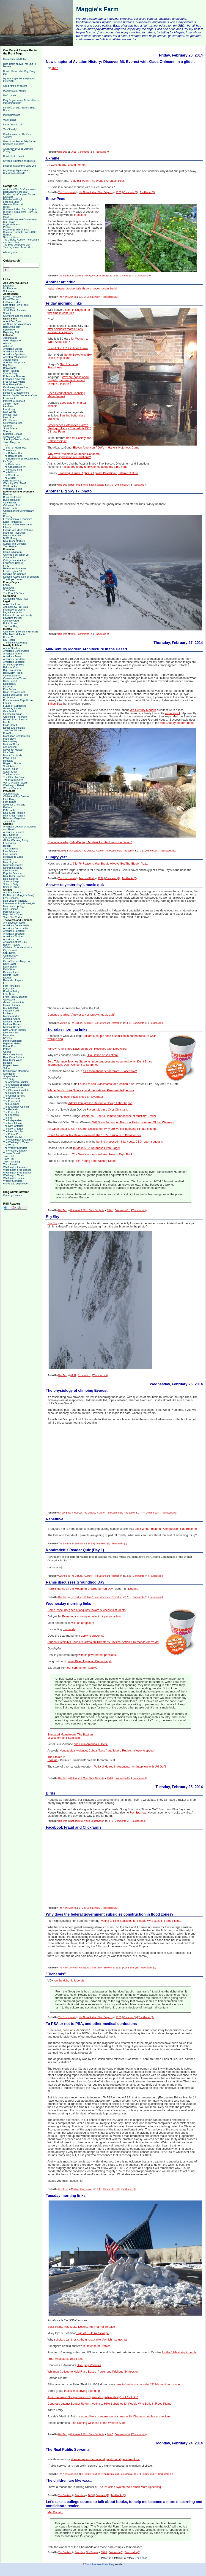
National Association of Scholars (21, 576)
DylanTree (9, 329)
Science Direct (11, 887)
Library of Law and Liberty (17, 615)
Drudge (7, 977)
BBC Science (10, 834)
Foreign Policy (11, 991)
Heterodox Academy (14, 568)
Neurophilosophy (12, 867)
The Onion (9, 590)
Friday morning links (64, 303)
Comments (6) (140, 1023)
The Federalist (11, 1109)
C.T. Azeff (63, 2189)
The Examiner (11, 1104)
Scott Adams (10, 428)
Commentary (10, 955)
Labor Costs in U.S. (13, 124)
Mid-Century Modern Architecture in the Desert (86, 649)
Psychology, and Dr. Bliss (16, 229)
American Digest (12, 348)
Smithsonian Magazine (16, 1071)
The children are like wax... (69, 2480)
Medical (7, 214)
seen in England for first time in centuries (68, 311)
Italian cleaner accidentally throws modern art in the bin (82, 288)
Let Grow (8, 406)
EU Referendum (12, 302)
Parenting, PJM (11, 911)
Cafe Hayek (9, 502)
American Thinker (13, 936)
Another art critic (60, 282)
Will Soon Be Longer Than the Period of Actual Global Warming (133, 1122)
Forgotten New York (14, 379)
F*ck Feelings (11, 898)
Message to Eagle (13, 856)
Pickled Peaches (11, 115)
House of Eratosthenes (16, 392)
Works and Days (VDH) (16, 1183)
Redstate (8, 760)
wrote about (172, 713)
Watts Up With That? (14, 483)
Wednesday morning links (68, 1604)
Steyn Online (10, 1076)
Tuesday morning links (65, 2196)
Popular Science (12, 873)
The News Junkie (67, 192)
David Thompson (12, 296)
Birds (50, 1793)
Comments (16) (123, 485)
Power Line (9, 758)
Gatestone (9, 999)
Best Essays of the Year (15, 192)
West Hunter (10, 486)
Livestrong (9, 409)
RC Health (9, 639)
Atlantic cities (10, 359)
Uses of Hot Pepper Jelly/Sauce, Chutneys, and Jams (19, 142)
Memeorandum (11, 1016)
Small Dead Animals (14, 310)
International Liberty (14, 609)
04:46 (73, 634)
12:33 (98, 2189)
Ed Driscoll (9, 697)
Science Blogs (11, 881)
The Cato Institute (13, 1087)
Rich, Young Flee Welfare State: (95, 1160)
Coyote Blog (10, 373)
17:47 (141, 1512)
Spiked (7, 313)
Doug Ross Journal (14, 692)
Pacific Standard (12, 1040)
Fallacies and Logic (13, 199)
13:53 (118, 1967)
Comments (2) (85, 152)
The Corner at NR (13, 1093)
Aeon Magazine (12, 340)
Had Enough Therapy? (16, 900)
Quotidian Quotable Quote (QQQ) (20, 232)
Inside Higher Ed (12, 571)
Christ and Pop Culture (16, 796)
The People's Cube (14, 593)
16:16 (101, 878)
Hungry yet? (56, 857)
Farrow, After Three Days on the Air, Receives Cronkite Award (86, 1048)
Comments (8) (148, 2474)
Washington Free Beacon (17, 1169)
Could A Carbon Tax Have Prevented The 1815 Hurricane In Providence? (94, 1135)
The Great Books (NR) (15, 466)
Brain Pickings (11, 370)
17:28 (82, 1908)
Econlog (7, 516)
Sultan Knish (10, 771)
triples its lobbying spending (82, 2390)
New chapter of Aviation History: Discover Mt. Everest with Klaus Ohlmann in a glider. (120, 62)
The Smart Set (11, 475)
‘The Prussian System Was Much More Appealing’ (129, 2487)
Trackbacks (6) (139, 485)
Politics (7, 227)
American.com (11, 939)
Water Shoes (9, 120)
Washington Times (13, 1175)
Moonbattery (10, 741)
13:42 (128, 1023)
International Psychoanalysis (19, 903)
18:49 (110, 1821)
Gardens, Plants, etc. (14, 204)
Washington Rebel (13, 785)
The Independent (12, 1120)
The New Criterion (13, 1125)
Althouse (8, 346)
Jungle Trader (11, 403)
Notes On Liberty (12, 755)
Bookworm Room (12, 672)
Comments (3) (153, 1512)
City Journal (9, 950)
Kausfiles (8, 733)
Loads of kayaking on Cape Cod (19, 166)
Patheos (7, 807)
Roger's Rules (11, 1065)
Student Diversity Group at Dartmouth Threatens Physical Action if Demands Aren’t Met (103, 1642)
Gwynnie (62, 1023)
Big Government (12, 670)
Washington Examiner (15, 1167)
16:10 (91, 2495)
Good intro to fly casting (15, 86)
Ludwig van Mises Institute (18, 530)
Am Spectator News (14, 922)
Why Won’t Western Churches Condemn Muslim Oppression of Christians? (73, 455)
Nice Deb (8, 752)
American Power (12, 656)
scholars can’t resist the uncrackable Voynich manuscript (90, 2339)
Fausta (7, 703)
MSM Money (10, 538)
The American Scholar (15, 1082)
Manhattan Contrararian (16, 736)
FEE (5, 983)
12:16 (128, 1597)
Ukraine (52, 158)
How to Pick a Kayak (13, 156)
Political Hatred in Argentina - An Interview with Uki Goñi (130, 1766)
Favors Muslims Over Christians (107, 1109)
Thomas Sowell (11, 1153)
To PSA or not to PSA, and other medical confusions (91, 2024)
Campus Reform (12, 552)
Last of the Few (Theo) (16, 304)
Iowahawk (8, 587)
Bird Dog (62, 152)
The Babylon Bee (12, 453)
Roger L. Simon (12, 763)
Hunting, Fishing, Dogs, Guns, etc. (20, 212)
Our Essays (9, 222)
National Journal (12, 1021)
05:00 (110, 1778)
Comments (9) (130, 192)
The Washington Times (16, 1142)
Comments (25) (123, 1778)
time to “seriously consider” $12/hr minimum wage (148, 2384)
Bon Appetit (9, 368)
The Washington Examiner (18, 1139)
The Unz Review (12, 1136)
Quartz (7, 1051)
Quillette (7, 425)
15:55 (118, 192)
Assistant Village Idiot (15, 357)
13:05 (118, 2017)
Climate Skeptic (12, 837)
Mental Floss (10, 414)
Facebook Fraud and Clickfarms (74, 1827)
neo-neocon (9, 747)
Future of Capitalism (14, 705)
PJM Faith (9, 810)
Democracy (9, 683)
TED (5, 444)
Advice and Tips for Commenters (19, 189)
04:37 (73, 1375)
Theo (55, 68)
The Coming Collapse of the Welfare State (98, 2423)
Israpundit (8, 285)
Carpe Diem (10, 508)
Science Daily (11, 884)
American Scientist (13, 832)
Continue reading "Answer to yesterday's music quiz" (81, 1014)
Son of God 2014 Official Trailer (67, 348)
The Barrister (64, 275)
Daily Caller (9, 963)
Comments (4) (127, 275)
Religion (7, 234)
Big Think (8, 365)
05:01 (110, 1210)
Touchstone (9, 821)
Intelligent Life (11, 1010)
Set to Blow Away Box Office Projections (69, 356)
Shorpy (7, 431)
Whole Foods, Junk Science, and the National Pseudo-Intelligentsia (90, 1090)
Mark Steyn (9, 738)
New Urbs (8, 417)
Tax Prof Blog (10, 626)
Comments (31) (123, 1210)
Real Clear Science (14, 876)
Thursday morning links (66, 1029)
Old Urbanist (10, 420)
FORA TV (8, 988)
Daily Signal (9, 966)
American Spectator (14, 354)
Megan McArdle (12, 535)
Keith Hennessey (12, 521)
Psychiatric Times (13, 914)
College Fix (9, 557)
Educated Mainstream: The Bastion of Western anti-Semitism (70, 1736)
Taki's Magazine (12, 442)
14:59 (91, 1543)
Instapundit (9, 398)
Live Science (10, 851)
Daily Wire (9, 969)
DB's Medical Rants (14, 634)
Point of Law (10, 623)
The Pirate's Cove (13, 779)
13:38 (115, 275)
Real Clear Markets (14, 541)
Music (6, 217)
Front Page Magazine (15, 996)
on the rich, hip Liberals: (70, 1980)
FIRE (6, 565)
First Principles (11, 985)
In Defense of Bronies (96, 2346)
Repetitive (54, 1519)
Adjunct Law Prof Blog (15, 606)
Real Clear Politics (13, 1057)
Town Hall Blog (11, 1161)
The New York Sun (13, 1131)
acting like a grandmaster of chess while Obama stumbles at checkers (126, 2416)
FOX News (9, 994)
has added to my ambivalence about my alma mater (95, 466)
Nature (7, 859)
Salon (6, 1068)
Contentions (10, 958)
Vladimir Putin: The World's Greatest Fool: (98, 180)
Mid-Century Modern (142, 710)
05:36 (110, 485)
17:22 (140, 850)
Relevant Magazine (14, 818)
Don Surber (9, 689)
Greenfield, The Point (15, 716)
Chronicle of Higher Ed (16, 554)
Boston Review (11, 944)
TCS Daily (9, 1079)
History (6, 207)
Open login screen (12, 1195)
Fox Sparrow (138, 1812)
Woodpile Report (12, 488)
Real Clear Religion (14, 812)
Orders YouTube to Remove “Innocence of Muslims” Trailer (118, 1116)
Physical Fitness (11, 224)
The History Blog (12, 469)
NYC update (9, 95)
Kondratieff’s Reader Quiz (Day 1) (75, 1550)
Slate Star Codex (12, 917)
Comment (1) (84, 1375)
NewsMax (8, 1035)
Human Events (11, 1005)
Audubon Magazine (14, 362)
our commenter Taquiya (82, 1667)
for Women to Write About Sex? (67, 340)
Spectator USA (11, 436)
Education (8, 197)
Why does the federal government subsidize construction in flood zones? (109, 1914)
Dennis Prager (11, 974)
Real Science (10, 878)
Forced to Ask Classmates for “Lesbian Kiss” (107, 1084)
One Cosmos (10, 909)
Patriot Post (9, 1046)
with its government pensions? (97, 1655)
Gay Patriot (9, 711)
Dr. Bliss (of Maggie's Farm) (18, 895)
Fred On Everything (14, 381)
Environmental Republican (18, 700)
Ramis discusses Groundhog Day (75, 1582)
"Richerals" (56, 1974)
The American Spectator (16, 1084)
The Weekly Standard (15, 1147)
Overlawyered (11, 620)
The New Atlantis (12, 1123)
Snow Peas (55, 199)
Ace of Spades (11, 648)
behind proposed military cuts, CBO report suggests (129, 1141)
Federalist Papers (13, 980)
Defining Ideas (11, 972)
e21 (5, 513)
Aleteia (7, 343)
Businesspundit (11, 499)
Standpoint (9, 1073)
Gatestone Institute (13, 1002)
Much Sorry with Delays (15, 59)
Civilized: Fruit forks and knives (19, 161)
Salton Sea (54, 703)
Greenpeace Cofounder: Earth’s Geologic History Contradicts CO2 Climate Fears (69, 428)
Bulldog (62, 850)
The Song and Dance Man (16, 244)
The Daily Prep (11, 464)
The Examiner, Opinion (16, 1106)
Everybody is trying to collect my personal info (91, 1616)
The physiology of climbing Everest (76, 1390)
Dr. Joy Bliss (64, 1512)
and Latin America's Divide (91, 1744)
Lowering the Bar (12, 617)
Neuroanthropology (14, 906)
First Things (9, 799)
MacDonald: (55, 2512)
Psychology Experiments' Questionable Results (16, 171)
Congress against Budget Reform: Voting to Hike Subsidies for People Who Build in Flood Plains (109, 2403)
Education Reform (13, 563)
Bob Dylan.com (11, 326)
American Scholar (13, 351)
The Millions (10, 472)
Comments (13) (111, 2189)
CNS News (9, 952)
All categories (10, 252)
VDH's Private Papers (15, 782)
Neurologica (10, 862)
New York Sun (11, 1032)
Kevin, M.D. (9, 637)
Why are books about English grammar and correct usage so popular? (68, 380)
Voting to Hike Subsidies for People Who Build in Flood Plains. (141, 1920)
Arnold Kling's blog (13, 664)
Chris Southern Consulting (99, 2564)
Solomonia (9, 291)
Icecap (7, 845)
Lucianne (8, 1013)
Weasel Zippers (12, 788)
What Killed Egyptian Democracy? (89, 1661)
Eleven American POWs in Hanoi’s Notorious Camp (106, 447)
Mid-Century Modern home (177, 722)
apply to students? (92, 1635)
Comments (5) (116, 2552)
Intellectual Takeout (14, 401)
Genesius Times (12, 390)
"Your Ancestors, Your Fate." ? (67, 2358)
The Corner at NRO (14, 1095)
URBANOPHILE (12, 480)
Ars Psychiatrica (12, 892)
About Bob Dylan (12, 321)
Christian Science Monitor (17, 947)
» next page (141, 2558)
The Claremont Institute (16, 1090)
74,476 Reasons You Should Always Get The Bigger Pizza (110, 863)
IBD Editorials (11, 1007)
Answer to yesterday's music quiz (75, 885)
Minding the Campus (14, 574)
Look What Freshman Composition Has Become (165, 1528)
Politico (7, 1049)
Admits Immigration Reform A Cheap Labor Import (100, 1103)
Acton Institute (11, 793)
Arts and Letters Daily (15, 942)
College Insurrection (14, 560)
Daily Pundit (10, 681)
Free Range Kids (12, 384)
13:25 (128, 1576)
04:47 (110, 2434)
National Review (12, 744)
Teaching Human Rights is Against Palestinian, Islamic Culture (98, 473)
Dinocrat (8, 686)
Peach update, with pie (14, 90)
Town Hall (8, 1156)
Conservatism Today (14, 678)
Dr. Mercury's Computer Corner (19, 194)
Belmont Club (10, 667)
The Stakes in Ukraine (56, 1758)
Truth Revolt (10, 1164)
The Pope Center (12, 579)
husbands (69, 1629)
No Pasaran (9, 288)
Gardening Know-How (15, 387)
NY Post (7, 1038)
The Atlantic (9, 450)
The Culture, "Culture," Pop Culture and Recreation (108, 850)
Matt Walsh (9, 412)
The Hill (7, 1117)
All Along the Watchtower (17, 324)
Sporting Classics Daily (16, 439)
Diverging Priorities (89, 2365)
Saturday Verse (11, 237)
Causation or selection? (102, 1055)
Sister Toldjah (10, 769)
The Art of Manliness (14, 447)
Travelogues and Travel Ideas (18, 247)
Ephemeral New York (15, 376)
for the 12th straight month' (179, 2352)
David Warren (11, 299)
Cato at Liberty (11, 675)
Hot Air (7, 722)
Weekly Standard (12, 1180)
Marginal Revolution (14, 532)
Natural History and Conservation (20, 219)
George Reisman (12, 714)
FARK (6, 585)
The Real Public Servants (68, 2450)
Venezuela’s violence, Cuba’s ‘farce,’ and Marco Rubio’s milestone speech (107, 1750)
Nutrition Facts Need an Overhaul (81, 1096)
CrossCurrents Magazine (17, 961)
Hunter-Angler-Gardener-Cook (20, 395)
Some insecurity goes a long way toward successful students (86, 1610)
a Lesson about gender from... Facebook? (110, 1071)
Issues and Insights (14, 727)
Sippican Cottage (12, 433)
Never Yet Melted (12, 749)
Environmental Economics (17, 519)
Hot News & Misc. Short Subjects (20, 209)
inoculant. (80, 214)
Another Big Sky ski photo (69, 491)
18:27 (137, 2474)
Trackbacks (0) (102, 152)
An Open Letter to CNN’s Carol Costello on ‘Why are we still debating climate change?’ (103, 1128)
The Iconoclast (11, 774)
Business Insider (12, 497)
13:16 (82, 297)
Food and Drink (11, 202)
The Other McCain (13, 777)
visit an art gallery (82, 1623)
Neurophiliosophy (13, 865)
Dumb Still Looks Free (15, 694)
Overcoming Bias (12, 423)
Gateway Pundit (12, 708)
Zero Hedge (9, 546)
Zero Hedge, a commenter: (68, 164)
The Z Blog (9, 477)
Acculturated (10, 337)
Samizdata (9, 307)
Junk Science (10, 848)
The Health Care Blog (15, 642)
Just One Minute (12, 730)
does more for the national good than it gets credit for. (105, 2459)
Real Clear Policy (12, 1054)
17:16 (73, 152)
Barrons (7, 494)
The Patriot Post (12, 1134)
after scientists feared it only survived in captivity (65, 330)
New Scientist (11, 870)
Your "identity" (10, 129)
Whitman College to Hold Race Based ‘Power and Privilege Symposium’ (93, 2371)
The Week (9, 1145)
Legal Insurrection (13, 612)
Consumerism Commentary (18, 510)
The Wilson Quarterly (15, 1150)
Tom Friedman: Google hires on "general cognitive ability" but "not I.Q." (92, 2397)
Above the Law (11, 604)
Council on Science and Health (20, 631)
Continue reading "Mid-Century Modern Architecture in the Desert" (89, 842)
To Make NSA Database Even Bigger (96, 1148)
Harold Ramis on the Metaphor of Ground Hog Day (80, 1588)
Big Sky (52, 1217)
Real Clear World (12, 1060)
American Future (12, 653)
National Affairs (11, 1018)
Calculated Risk (12, 505)
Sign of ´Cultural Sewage (92, 2333)
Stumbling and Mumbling (17, 315)
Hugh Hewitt (10, 725)
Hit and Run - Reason (15, 719)
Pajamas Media (12, 1043)
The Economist (11, 1098)
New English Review (14, 1029)
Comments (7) (152, 850)
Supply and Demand (14, 543)
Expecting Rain (11, 332)
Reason (7, 1062)
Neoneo (133, 1588)
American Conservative (16, 650)
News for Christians (14, 804)
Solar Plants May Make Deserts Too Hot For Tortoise (81, 2326)
